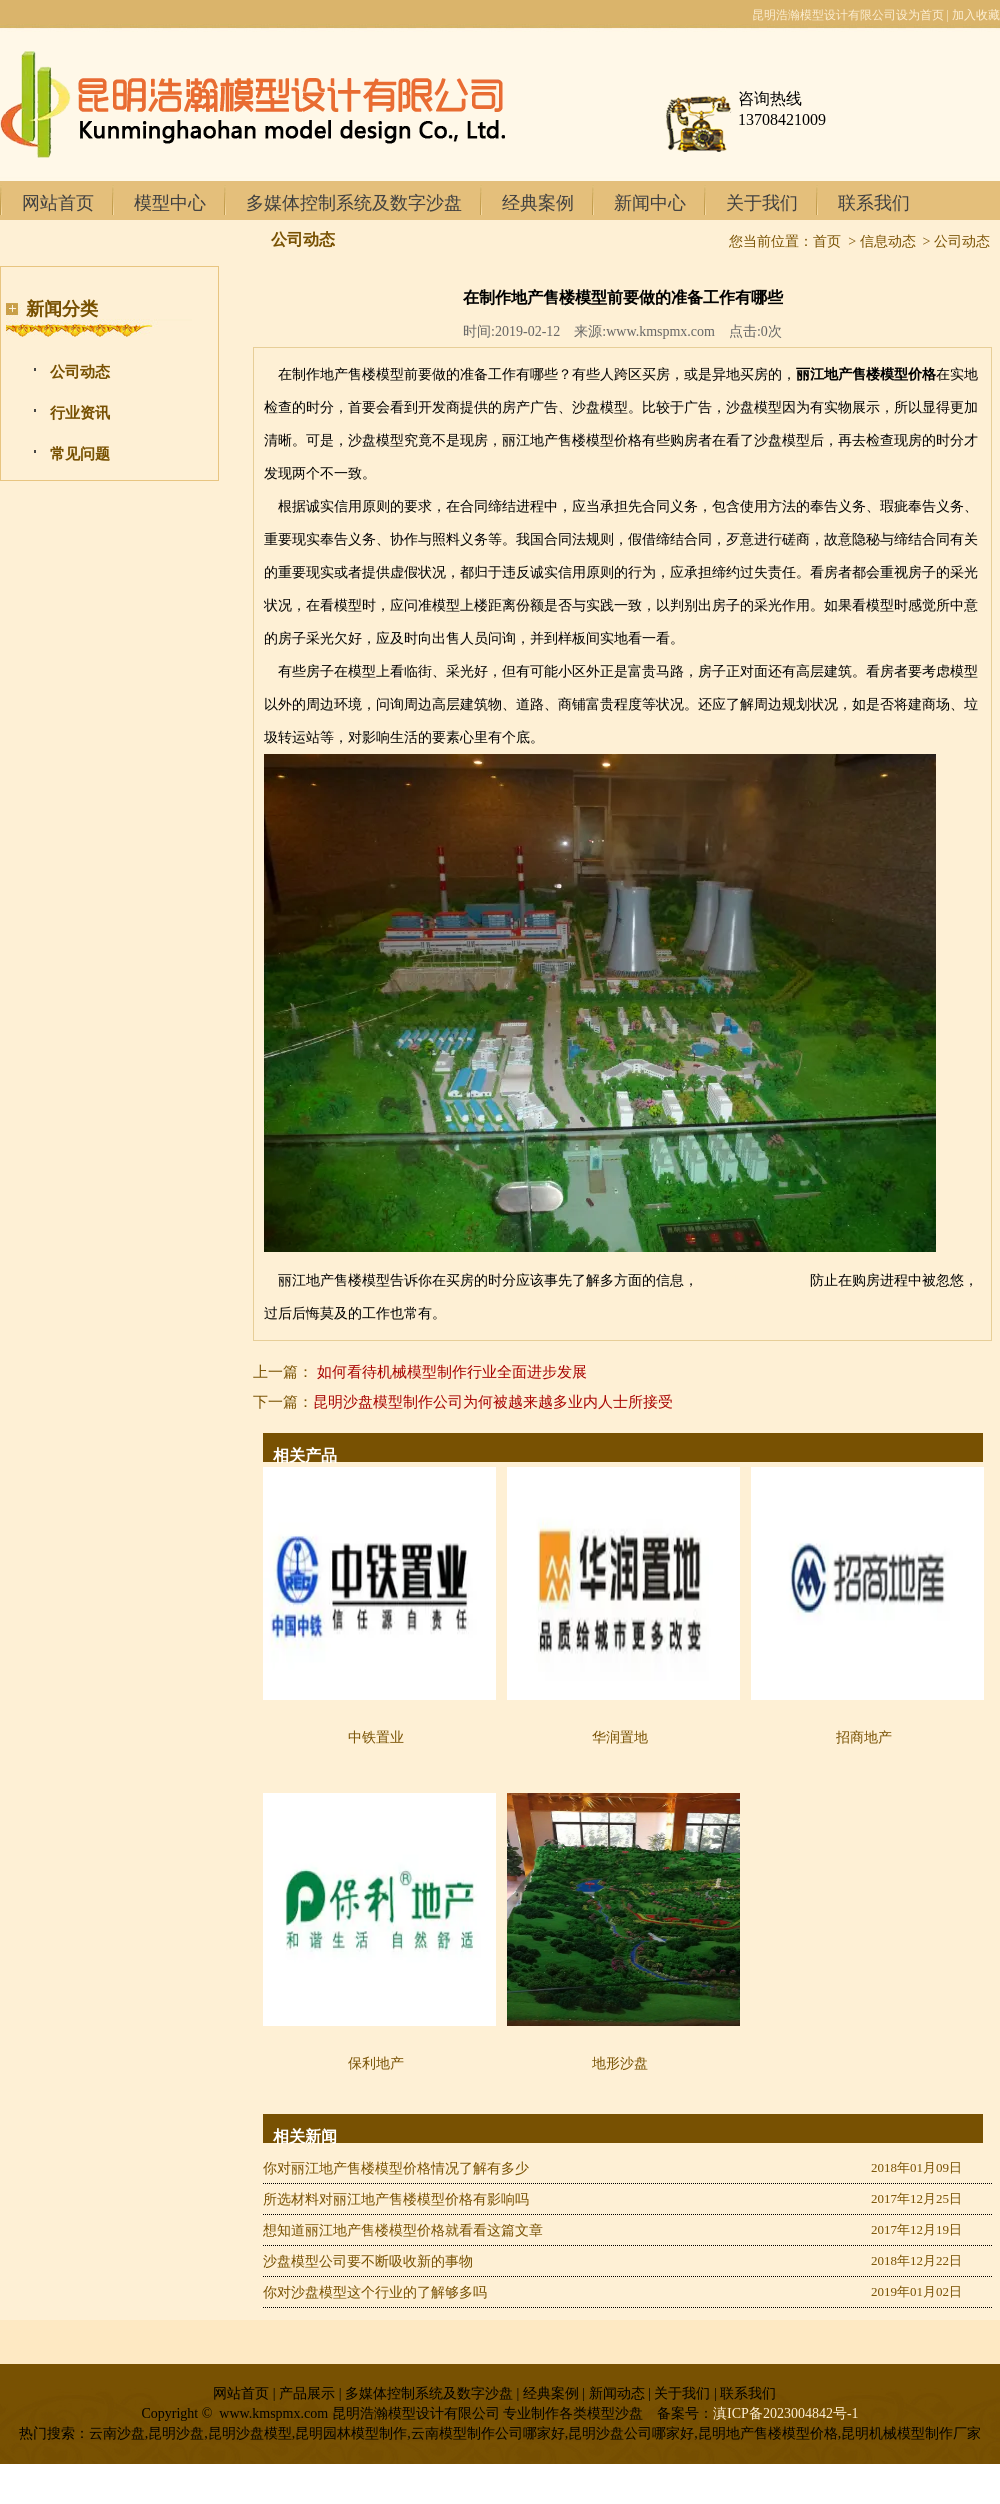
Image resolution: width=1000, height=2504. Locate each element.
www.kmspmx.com (660, 331)
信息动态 (888, 241)
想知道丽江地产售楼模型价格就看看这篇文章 (403, 2230)
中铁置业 (376, 1737)
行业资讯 (80, 413)
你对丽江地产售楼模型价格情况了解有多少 (396, 2168)
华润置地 (620, 1737)
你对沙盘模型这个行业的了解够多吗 (375, 2292)
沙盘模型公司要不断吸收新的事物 (368, 2261)
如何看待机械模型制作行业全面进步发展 (452, 1372)
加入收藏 (976, 15)
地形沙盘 (620, 2063)
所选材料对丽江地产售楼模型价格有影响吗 (396, 2199)
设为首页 (920, 15)
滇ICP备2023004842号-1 (785, 2413)
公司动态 (80, 372)
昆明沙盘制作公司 (754, 1280)
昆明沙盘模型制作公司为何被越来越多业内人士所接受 (493, 1402)
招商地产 (864, 1737)
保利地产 (376, 2063)
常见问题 (80, 454)
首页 (827, 241)
